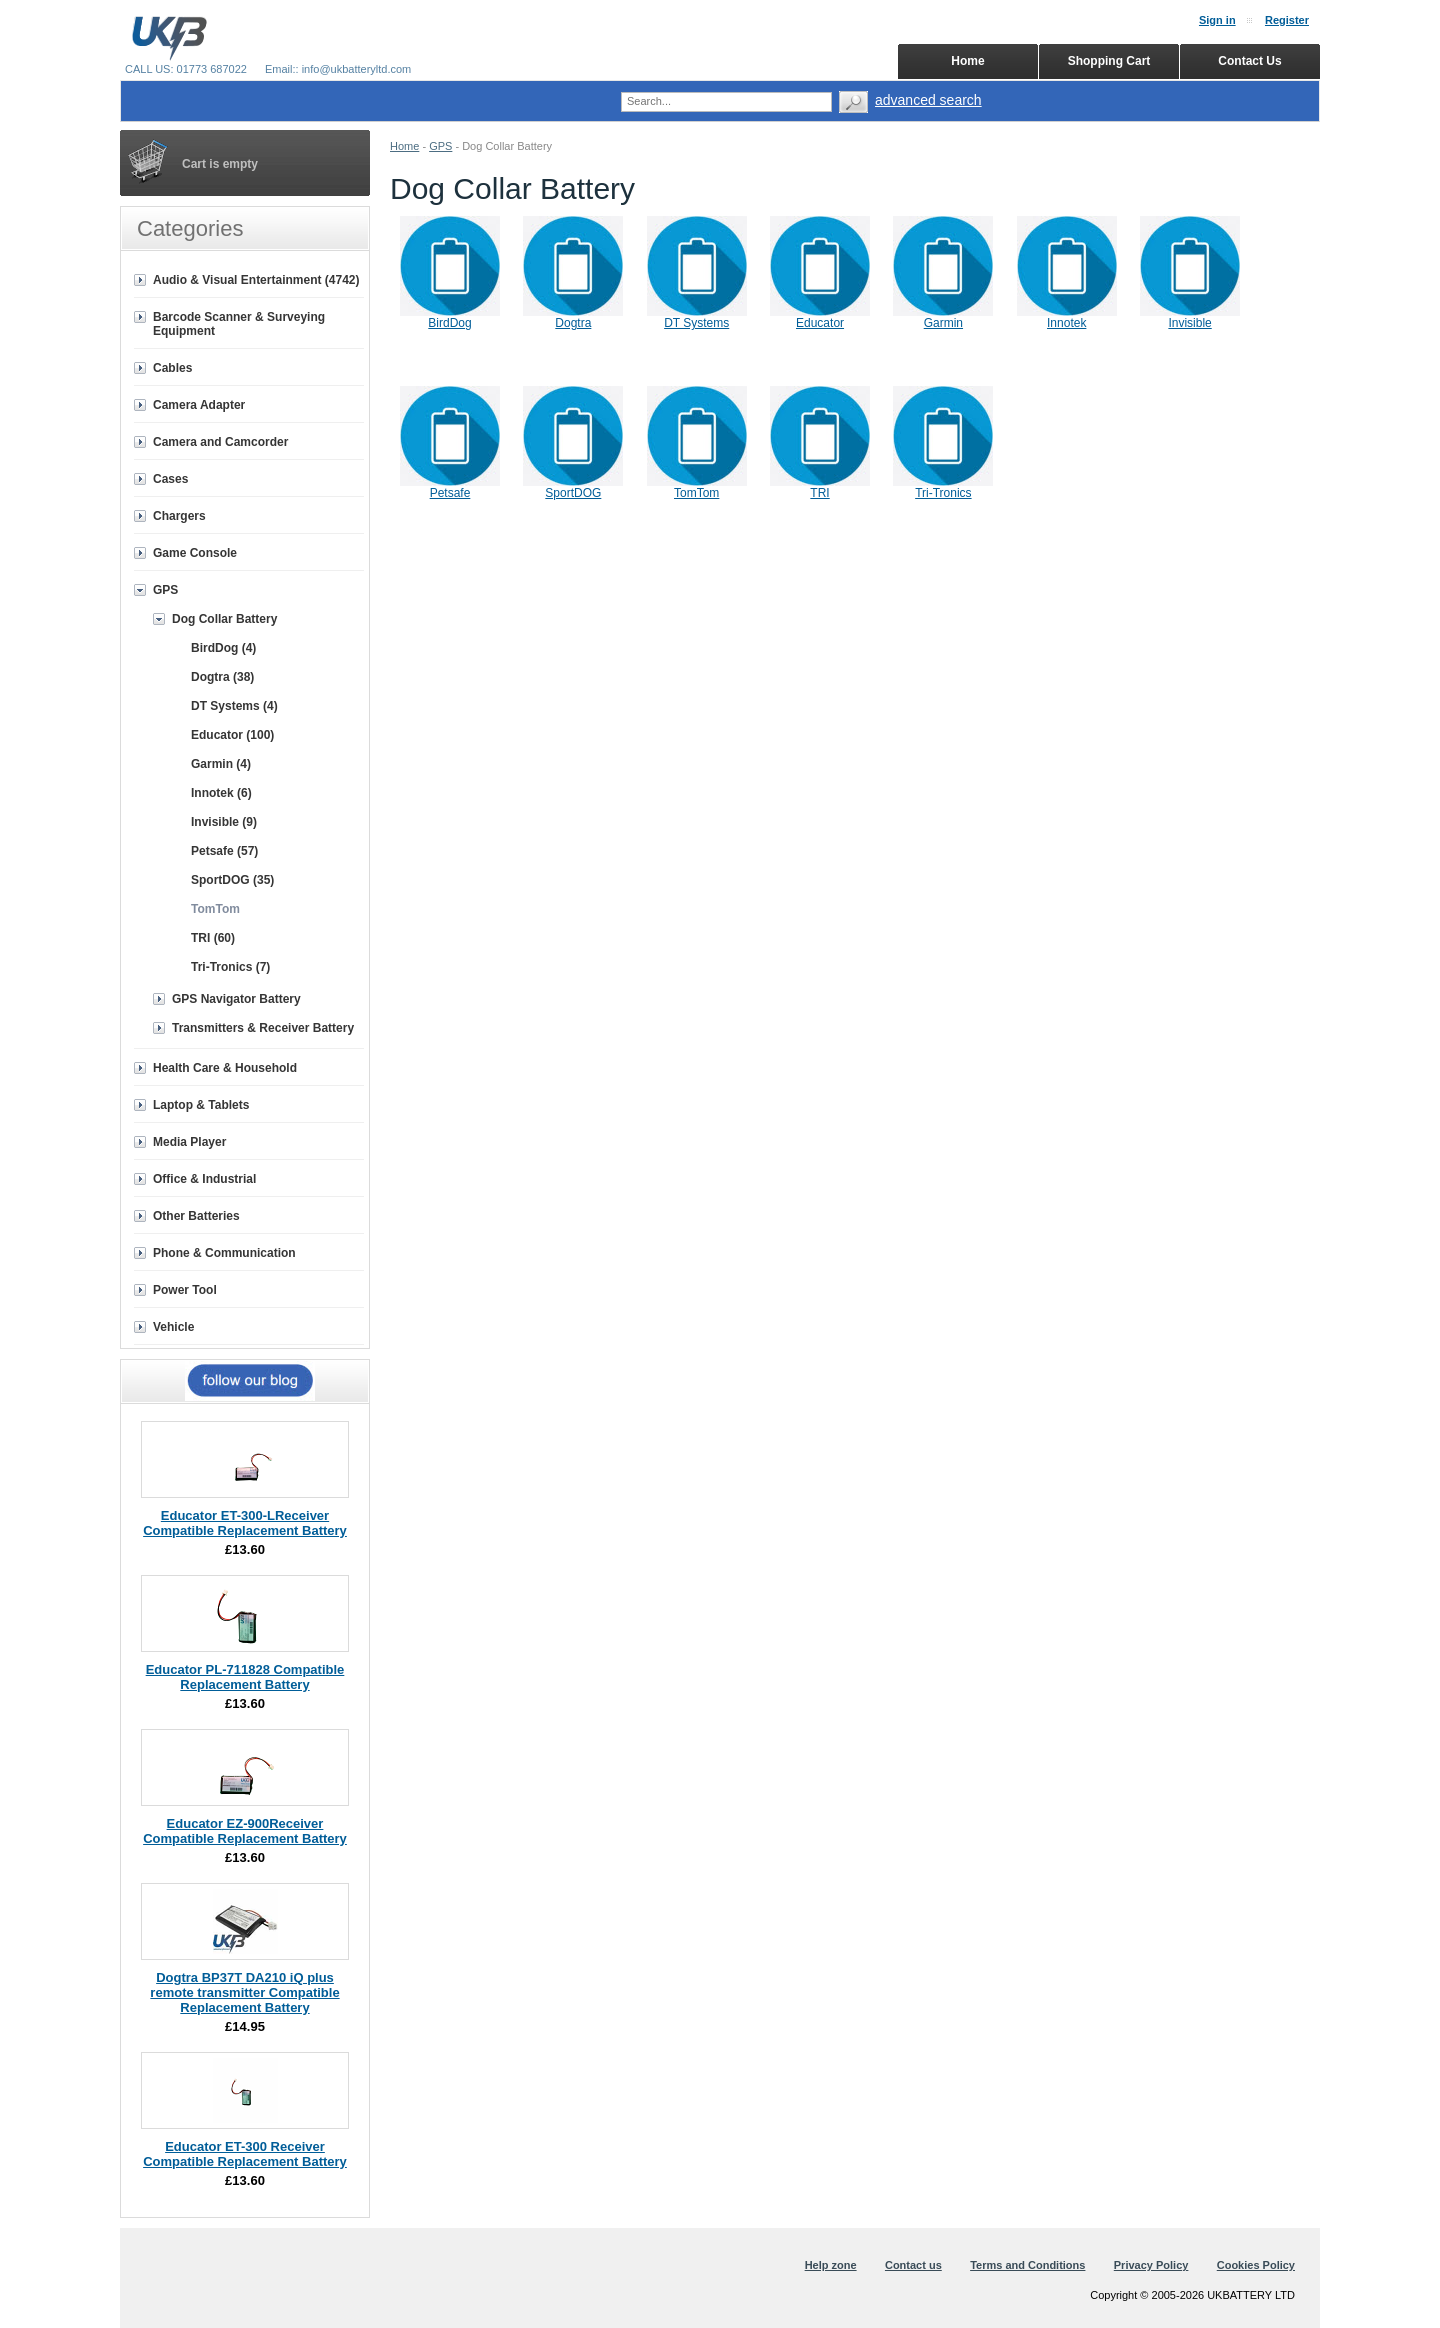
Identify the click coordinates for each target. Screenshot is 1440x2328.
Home (404, 146)
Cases (170, 479)
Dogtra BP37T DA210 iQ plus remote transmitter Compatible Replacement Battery (244, 1992)
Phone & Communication (224, 1253)
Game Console (195, 553)
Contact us (913, 2265)
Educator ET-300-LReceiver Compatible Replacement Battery (245, 1523)
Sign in (1217, 20)
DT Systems (696, 323)
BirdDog (449, 323)
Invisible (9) (224, 822)
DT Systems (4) (234, 706)
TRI (819, 493)
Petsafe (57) (224, 851)
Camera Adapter (199, 405)
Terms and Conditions (1027, 2265)
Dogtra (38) (222, 677)
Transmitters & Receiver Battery (263, 1028)
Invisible (1189, 323)
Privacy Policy (1151, 2265)
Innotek (1066, 323)
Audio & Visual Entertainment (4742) (256, 280)
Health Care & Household (225, 1068)
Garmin (943, 323)
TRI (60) (213, 938)
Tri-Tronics (943, 493)
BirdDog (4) (223, 648)
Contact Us (1249, 61)
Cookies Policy (1256, 2265)
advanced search (928, 100)
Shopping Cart (1109, 61)
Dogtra (573, 323)
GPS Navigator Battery (236, 999)
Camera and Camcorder (220, 442)
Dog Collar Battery (224, 619)
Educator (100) (232, 735)
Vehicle (173, 1327)
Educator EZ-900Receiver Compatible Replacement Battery (245, 1831)
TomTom (696, 493)
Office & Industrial (204, 1179)
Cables (172, 368)
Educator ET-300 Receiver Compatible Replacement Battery (245, 2154)
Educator (820, 323)
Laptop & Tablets (201, 1105)
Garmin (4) (221, 764)
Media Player (189, 1142)
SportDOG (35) (232, 880)
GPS (440, 146)
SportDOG (573, 493)
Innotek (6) (221, 793)
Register (1287, 20)
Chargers (179, 516)
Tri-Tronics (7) (230, 967)
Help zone (831, 2265)
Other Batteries (196, 1216)
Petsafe (450, 493)
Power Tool (185, 1290)
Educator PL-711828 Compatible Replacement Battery (245, 1677)
